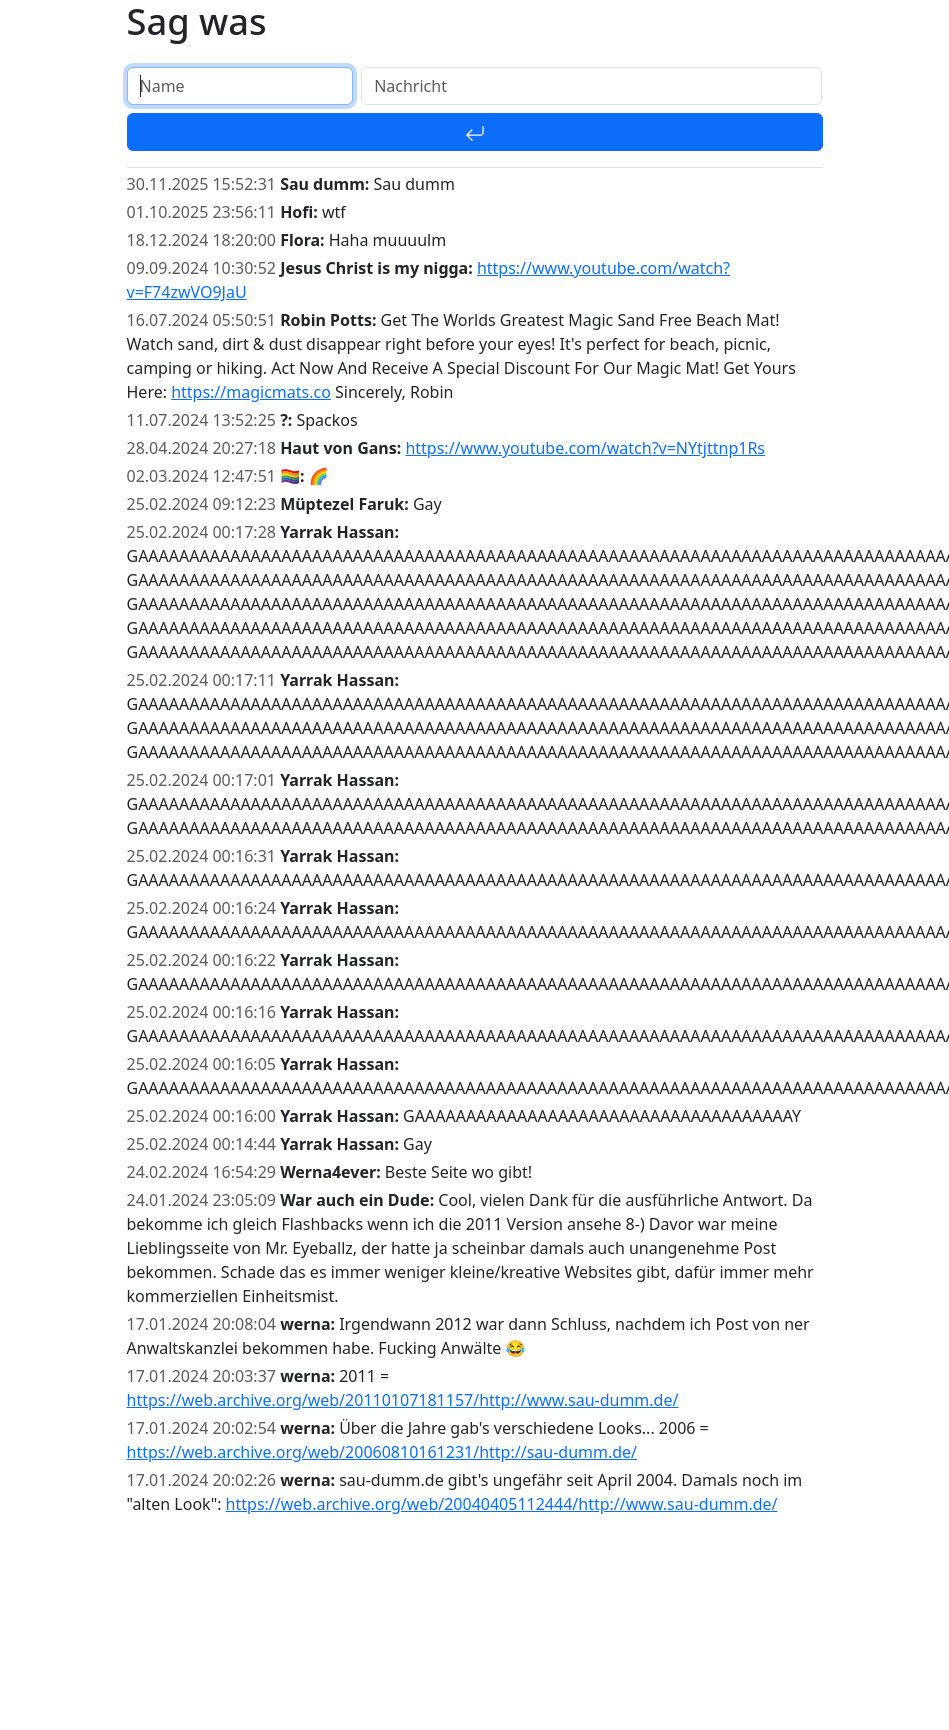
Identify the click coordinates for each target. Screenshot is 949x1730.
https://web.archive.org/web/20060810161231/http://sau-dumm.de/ (382, 1452)
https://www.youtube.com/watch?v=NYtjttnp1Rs (585, 448)
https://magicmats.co (251, 392)
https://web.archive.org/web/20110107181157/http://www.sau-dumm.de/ (403, 1400)
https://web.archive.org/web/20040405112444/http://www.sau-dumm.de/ (502, 1504)
